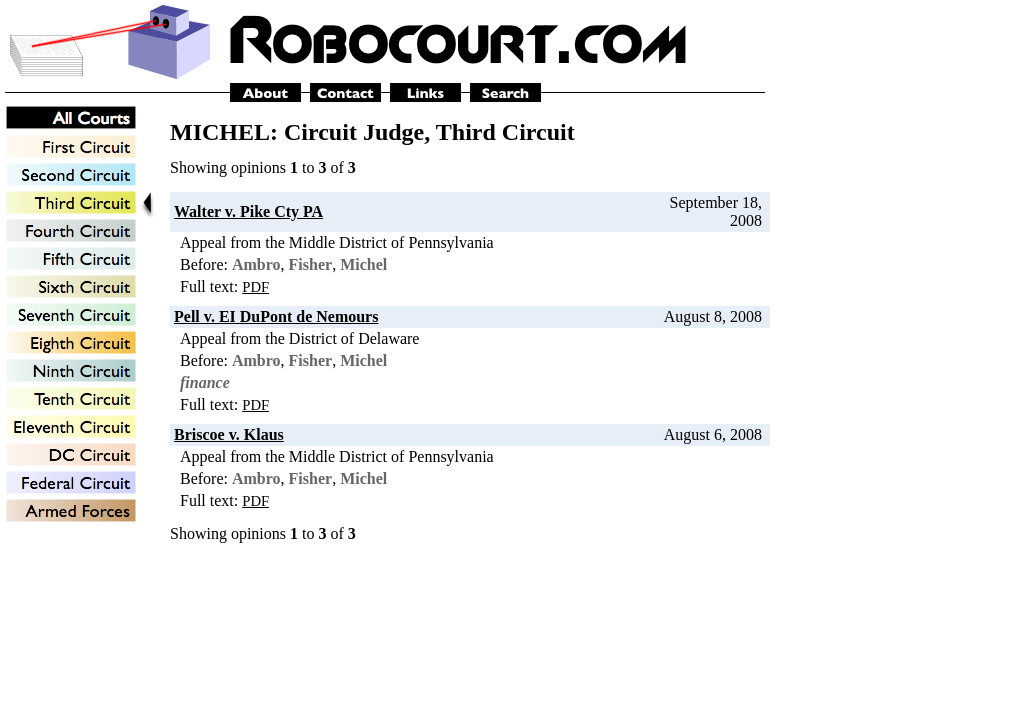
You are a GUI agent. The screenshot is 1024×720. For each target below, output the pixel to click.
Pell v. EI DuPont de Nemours (276, 316)
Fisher (311, 264)
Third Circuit (505, 132)
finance (205, 382)
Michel (363, 264)
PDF (255, 287)
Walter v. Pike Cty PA (248, 211)
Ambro (256, 264)
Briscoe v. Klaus (229, 434)
